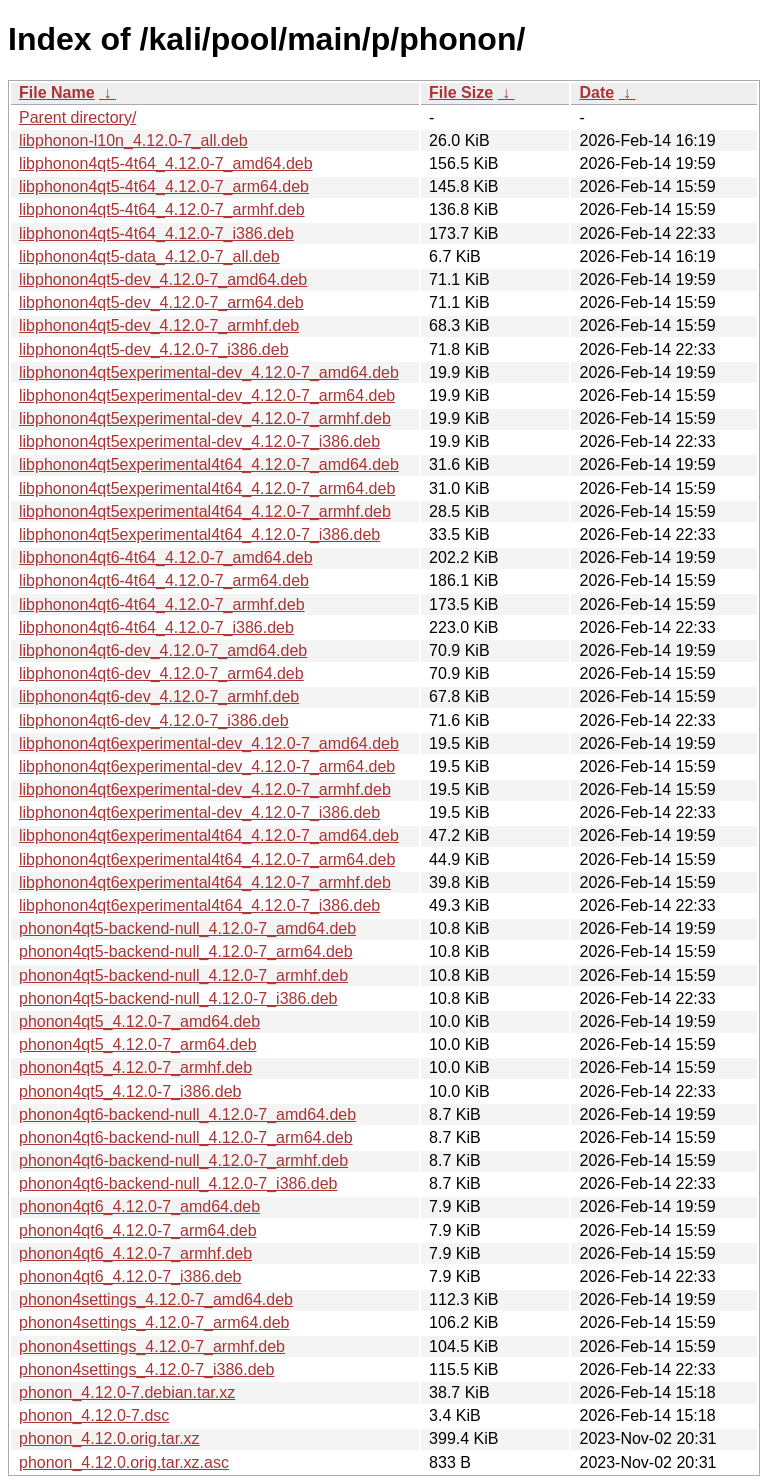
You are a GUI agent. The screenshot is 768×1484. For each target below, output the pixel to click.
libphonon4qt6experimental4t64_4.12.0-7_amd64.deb (209, 835)
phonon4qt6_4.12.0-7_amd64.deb (139, 1206)
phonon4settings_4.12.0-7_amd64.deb (156, 1299)
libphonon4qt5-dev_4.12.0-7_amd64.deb (163, 279)
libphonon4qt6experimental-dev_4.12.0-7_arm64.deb (207, 766)
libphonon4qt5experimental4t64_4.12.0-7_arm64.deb (207, 488)
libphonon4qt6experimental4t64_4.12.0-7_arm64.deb (207, 859)
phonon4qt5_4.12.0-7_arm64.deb (138, 1044)
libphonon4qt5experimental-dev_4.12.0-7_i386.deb (199, 441)
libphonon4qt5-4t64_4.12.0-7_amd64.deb (166, 163)
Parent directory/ (77, 117)
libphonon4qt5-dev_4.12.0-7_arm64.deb (161, 302)
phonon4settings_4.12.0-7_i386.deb (146, 1369)
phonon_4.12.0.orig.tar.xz (109, 1438)
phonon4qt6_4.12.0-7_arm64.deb (138, 1230)
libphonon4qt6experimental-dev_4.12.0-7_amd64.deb (209, 743)
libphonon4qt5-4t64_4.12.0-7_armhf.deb (162, 209)
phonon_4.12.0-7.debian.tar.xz (127, 1392)
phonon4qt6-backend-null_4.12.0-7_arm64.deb (186, 1137)
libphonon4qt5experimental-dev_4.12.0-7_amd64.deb (209, 372)
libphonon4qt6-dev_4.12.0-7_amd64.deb (163, 650)
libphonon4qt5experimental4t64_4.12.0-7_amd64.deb (209, 464)
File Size (461, 92)
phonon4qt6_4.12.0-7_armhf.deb (135, 1253)
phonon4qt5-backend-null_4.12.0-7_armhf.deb (183, 975)
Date (596, 92)
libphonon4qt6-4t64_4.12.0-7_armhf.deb (162, 604)
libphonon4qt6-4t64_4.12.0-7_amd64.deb (166, 557)
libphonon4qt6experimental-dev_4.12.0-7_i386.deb (199, 812)
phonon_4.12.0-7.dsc (94, 1415)
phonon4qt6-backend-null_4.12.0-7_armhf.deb (183, 1160)
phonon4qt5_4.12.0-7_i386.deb (130, 1091)
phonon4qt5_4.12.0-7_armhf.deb (135, 1067)
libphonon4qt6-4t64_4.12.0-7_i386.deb (156, 627)
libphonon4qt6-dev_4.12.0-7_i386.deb (154, 720)
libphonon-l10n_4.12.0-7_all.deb (133, 140)
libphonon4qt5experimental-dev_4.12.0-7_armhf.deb (205, 418)
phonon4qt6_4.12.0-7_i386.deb (130, 1276)
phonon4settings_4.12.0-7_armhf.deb (152, 1346)
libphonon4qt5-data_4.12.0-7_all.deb (149, 256)
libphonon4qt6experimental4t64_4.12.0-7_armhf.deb (205, 882)
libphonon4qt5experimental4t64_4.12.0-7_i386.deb (199, 534)
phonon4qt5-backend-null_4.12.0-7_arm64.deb (186, 951)
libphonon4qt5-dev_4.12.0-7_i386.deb (154, 349)
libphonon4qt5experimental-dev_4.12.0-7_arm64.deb (207, 395)
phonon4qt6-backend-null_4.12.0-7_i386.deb (178, 1183)
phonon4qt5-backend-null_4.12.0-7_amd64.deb (187, 928)
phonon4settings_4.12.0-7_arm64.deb (154, 1322)
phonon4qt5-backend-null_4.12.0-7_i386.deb (178, 998)
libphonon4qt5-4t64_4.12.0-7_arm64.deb (164, 186)
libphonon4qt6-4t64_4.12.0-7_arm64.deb (164, 580)
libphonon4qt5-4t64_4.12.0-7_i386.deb (156, 233)
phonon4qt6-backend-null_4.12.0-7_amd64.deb (187, 1114)
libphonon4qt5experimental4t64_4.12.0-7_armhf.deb (205, 511)
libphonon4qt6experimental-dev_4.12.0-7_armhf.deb (205, 789)
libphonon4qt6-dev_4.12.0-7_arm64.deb (161, 673)
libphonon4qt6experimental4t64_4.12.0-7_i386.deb (199, 905)
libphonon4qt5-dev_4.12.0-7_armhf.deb (159, 325)
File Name (57, 92)
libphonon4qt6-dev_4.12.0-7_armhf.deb (159, 696)
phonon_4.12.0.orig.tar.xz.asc (124, 1462)
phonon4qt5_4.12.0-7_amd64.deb (139, 1021)
